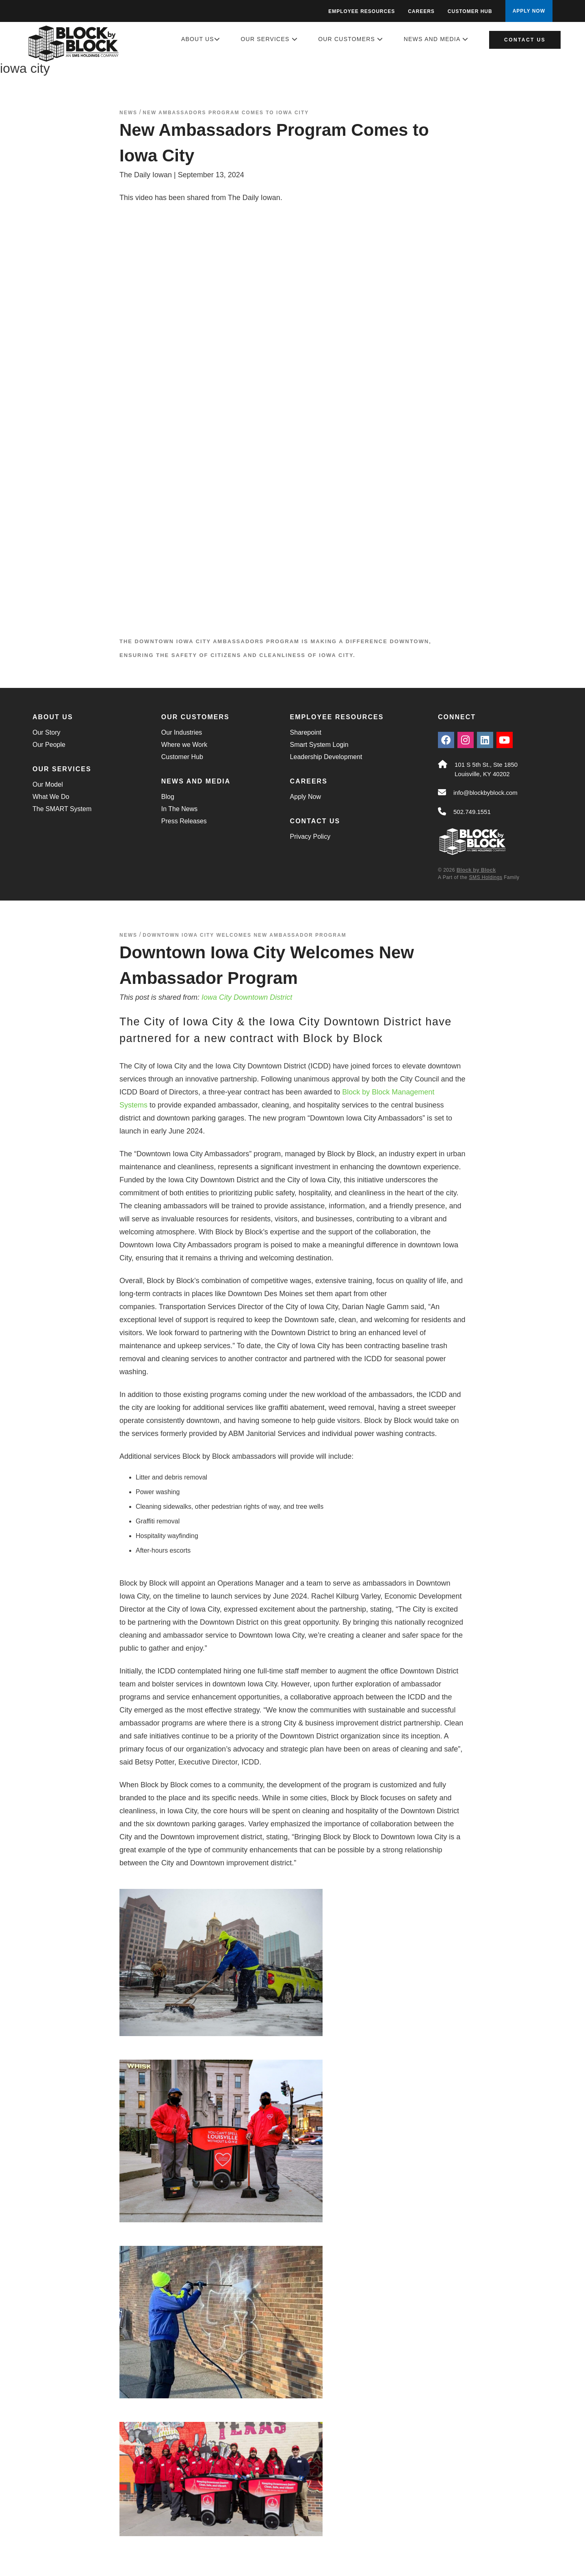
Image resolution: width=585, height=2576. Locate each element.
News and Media (436, 39)
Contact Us (525, 40)
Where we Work (184, 744)
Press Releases (184, 821)
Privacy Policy (310, 836)
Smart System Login (319, 744)
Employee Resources (361, 11)
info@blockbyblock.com (485, 792)
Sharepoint (305, 732)
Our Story (46, 732)
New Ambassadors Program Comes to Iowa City (226, 112)
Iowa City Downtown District (247, 997)
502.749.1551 (472, 811)
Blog (167, 796)
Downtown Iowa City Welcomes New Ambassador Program (244, 935)
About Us (200, 39)
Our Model (47, 784)
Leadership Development (326, 756)
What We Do (50, 796)
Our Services (269, 39)
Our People (48, 744)
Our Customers (350, 39)
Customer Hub (470, 11)
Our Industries (181, 732)
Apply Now (305, 796)
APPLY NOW (529, 11)
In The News (179, 808)
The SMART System (61, 808)
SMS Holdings (485, 877)
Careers (421, 11)
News (128, 112)
